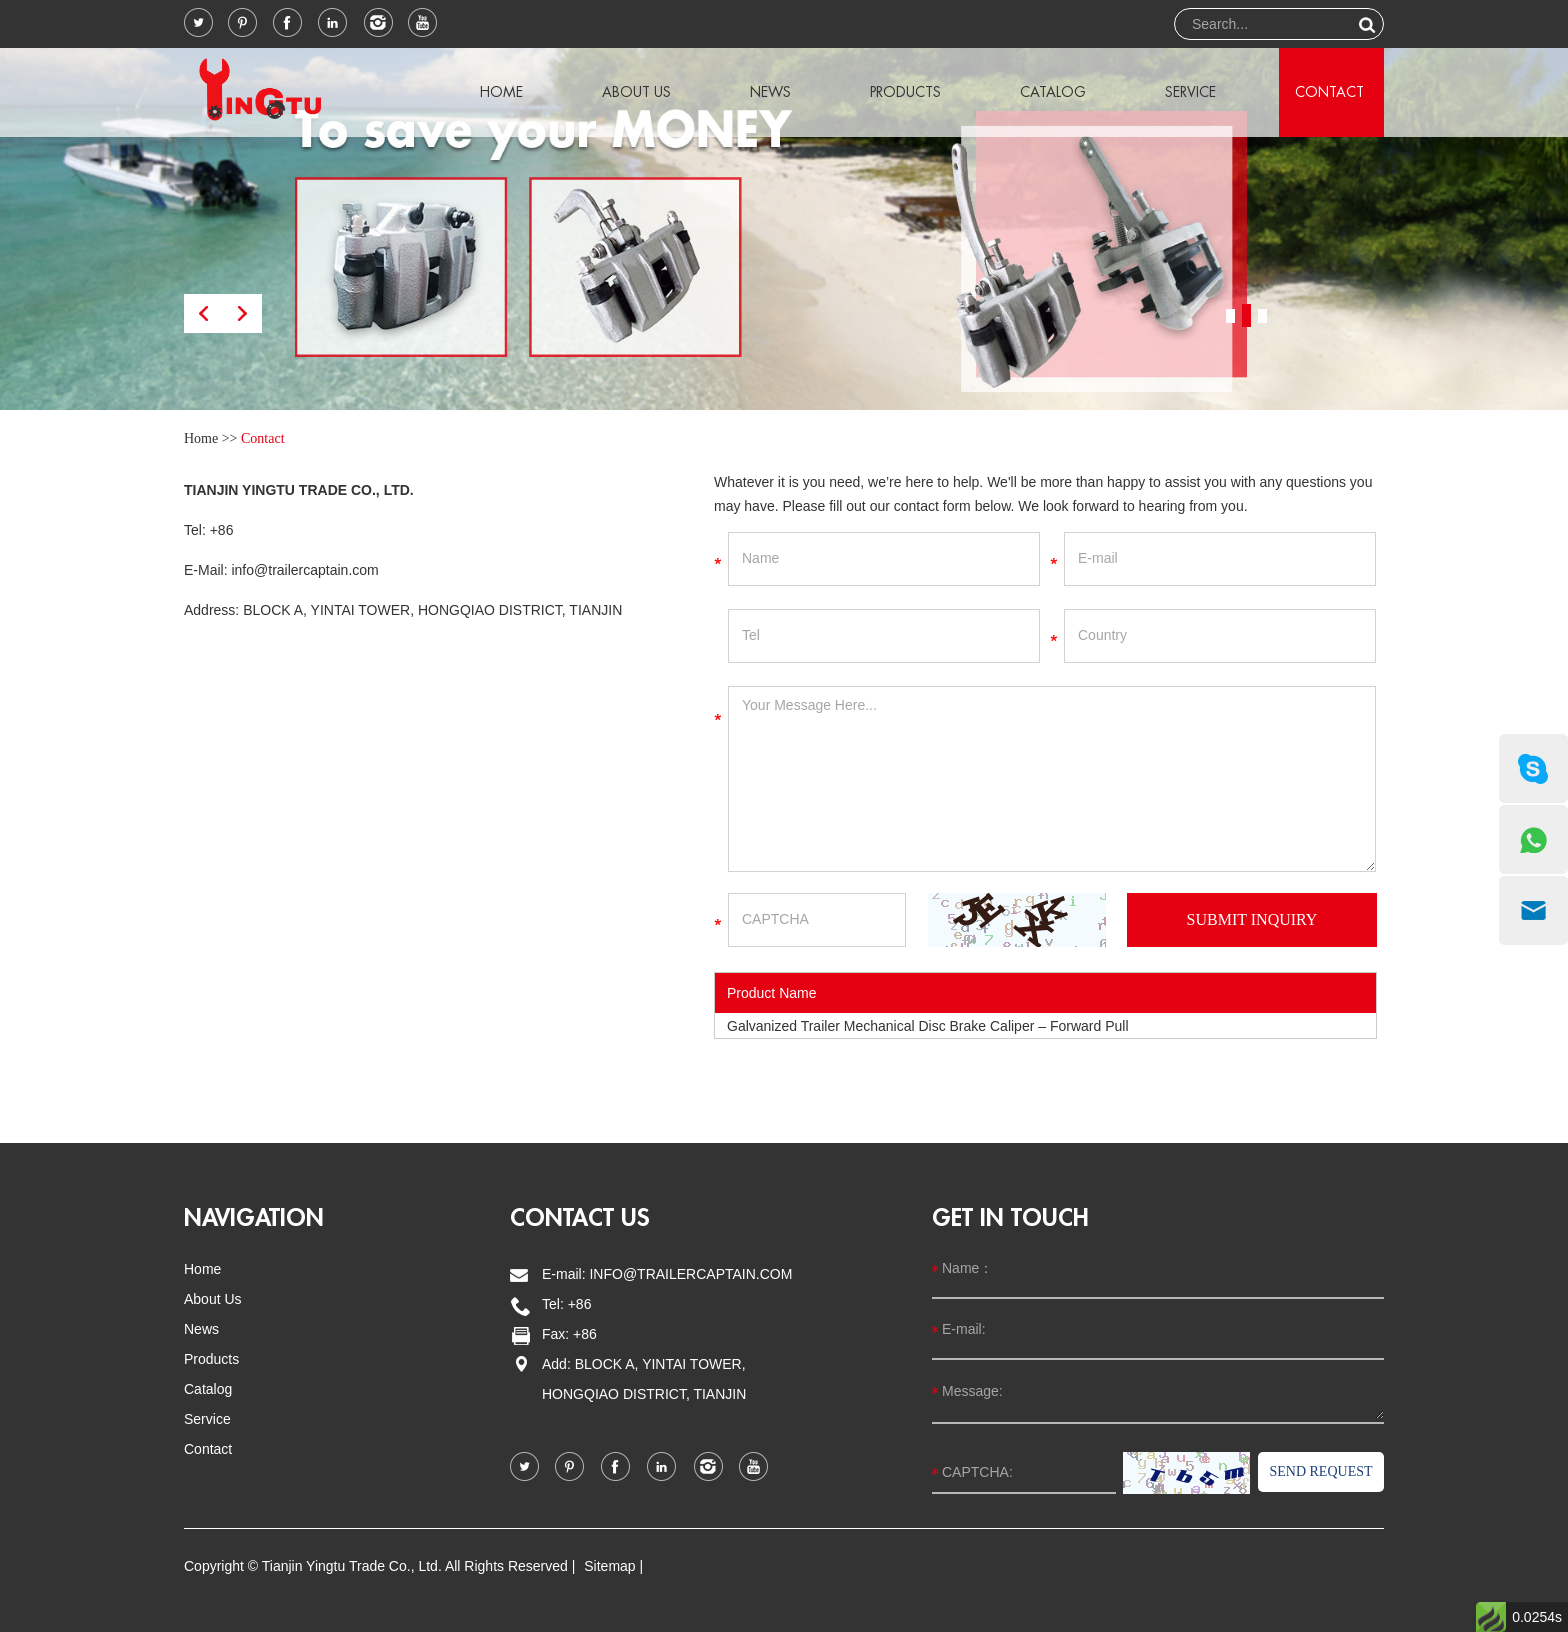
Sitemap (609, 1566)
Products (905, 92)
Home (501, 92)
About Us (636, 92)
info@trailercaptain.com (304, 570)
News (770, 92)
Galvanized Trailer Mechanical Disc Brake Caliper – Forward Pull (928, 1026)
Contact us (580, 1218)
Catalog (1053, 92)
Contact (1329, 92)
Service (1190, 92)
